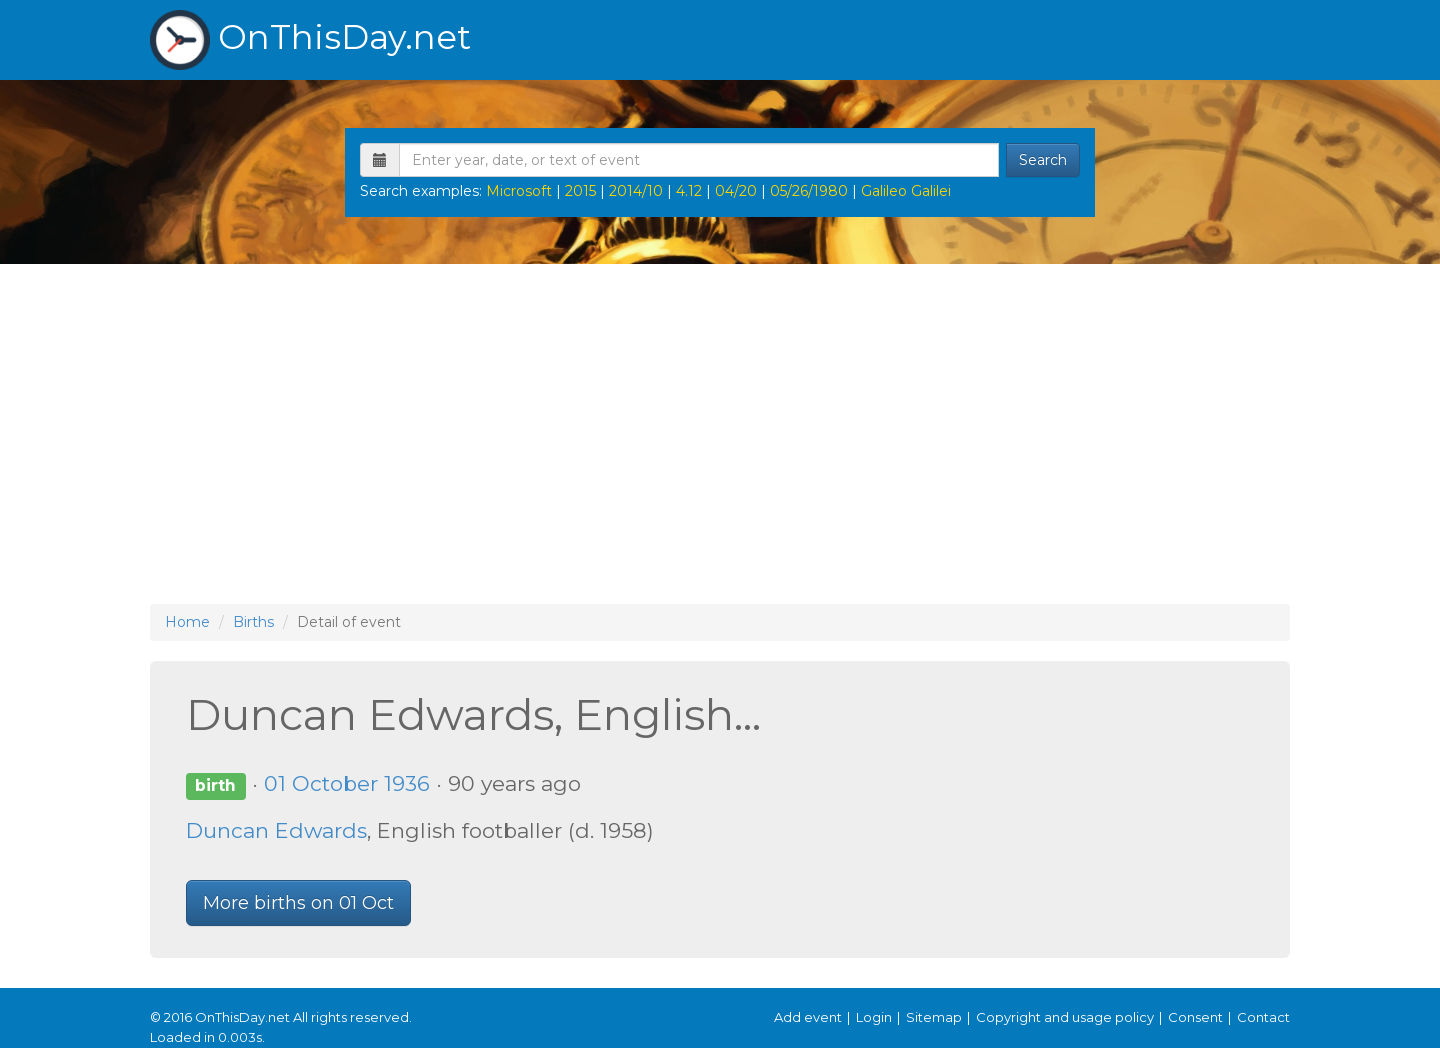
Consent (1195, 1017)
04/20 (736, 191)
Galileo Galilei (906, 191)
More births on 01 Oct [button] (298, 903)
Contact (1263, 1017)
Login (874, 1017)
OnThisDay (310, 40)
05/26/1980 (809, 191)
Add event (808, 1017)
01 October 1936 (347, 783)
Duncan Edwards (276, 830)
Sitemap (934, 1017)
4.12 (689, 191)
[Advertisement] (720, 434)
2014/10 (636, 191)
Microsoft (519, 191)
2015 (580, 191)
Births (253, 622)
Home (187, 622)
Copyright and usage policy (1065, 1017)
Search (1043, 160)
